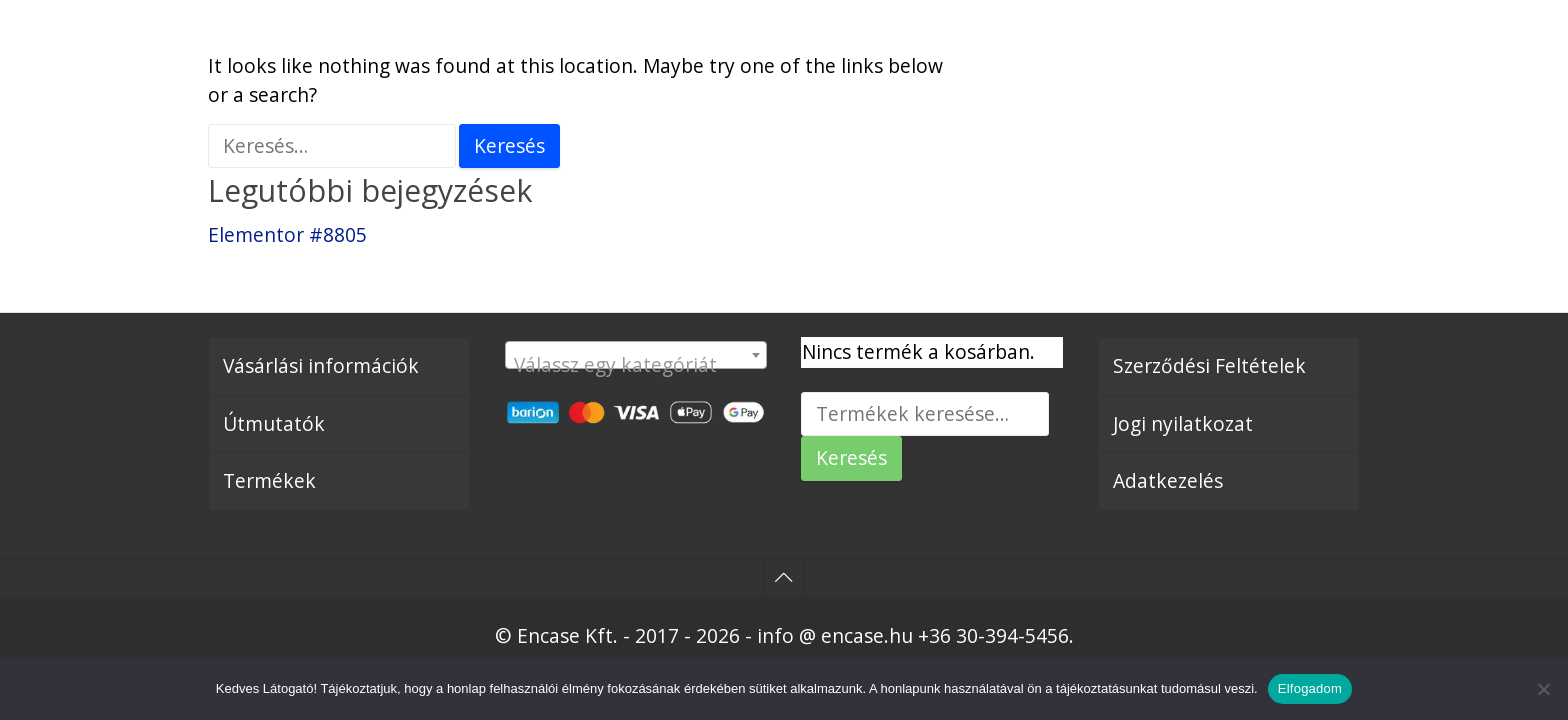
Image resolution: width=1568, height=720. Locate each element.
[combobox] (636, 355)
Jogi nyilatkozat (1183, 423)
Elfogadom (1310, 688)
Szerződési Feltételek (1209, 365)
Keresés (851, 457)
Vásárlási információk (321, 365)
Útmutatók (274, 423)
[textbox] (636, 365)
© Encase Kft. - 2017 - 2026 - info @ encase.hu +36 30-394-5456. (784, 635)
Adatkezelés (1168, 480)
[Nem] (1543, 689)
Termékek (269, 480)
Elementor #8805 (287, 234)
